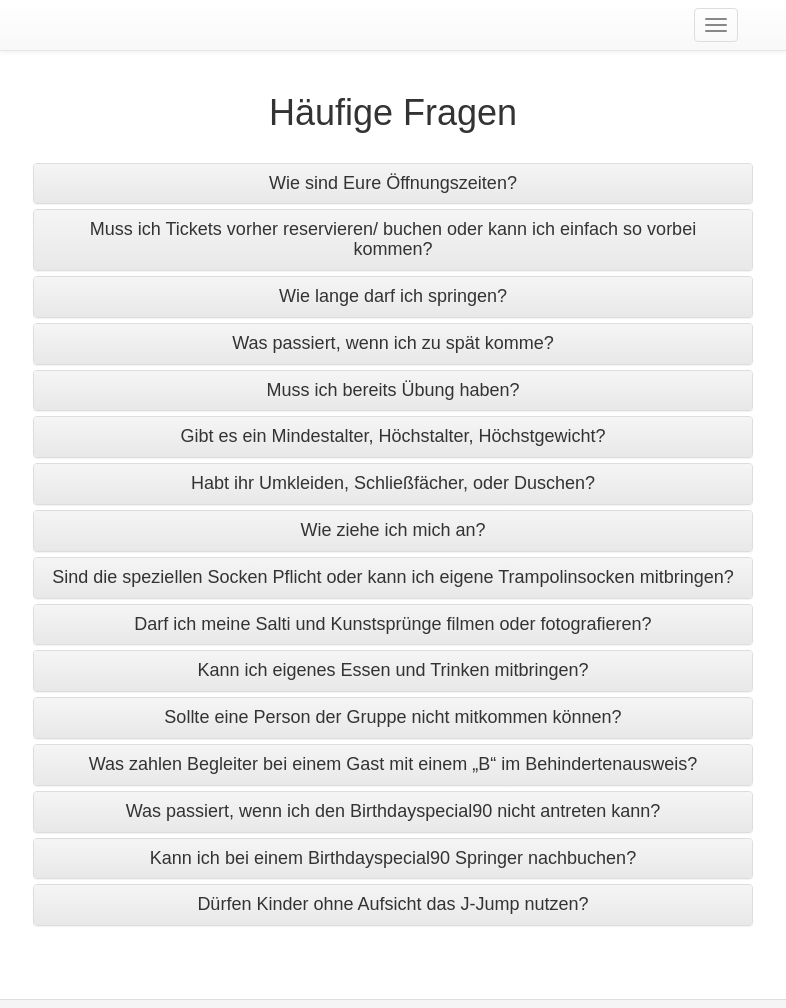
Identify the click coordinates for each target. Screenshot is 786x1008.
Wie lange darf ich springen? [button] (393, 296)
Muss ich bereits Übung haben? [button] (392, 390)
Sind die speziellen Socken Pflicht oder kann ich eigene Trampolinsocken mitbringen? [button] (392, 577)
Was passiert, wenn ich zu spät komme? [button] (392, 343)
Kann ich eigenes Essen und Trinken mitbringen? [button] (392, 670)
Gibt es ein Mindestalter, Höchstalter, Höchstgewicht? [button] (392, 436)
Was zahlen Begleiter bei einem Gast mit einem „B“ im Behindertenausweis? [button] (393, 764)
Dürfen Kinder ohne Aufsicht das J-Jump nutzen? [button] (392, 904)
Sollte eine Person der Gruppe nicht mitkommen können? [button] (392, 717)
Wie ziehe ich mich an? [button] (392, 530)
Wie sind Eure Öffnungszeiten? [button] (393, 183)
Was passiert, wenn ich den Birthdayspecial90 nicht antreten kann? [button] (393, 811)
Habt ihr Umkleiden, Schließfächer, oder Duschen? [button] (393, 483)
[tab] (393, 184)
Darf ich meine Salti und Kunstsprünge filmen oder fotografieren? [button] (392, 624)
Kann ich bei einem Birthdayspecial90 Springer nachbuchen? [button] (393, 858)
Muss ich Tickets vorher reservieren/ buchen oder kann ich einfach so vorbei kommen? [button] (393, 239)
